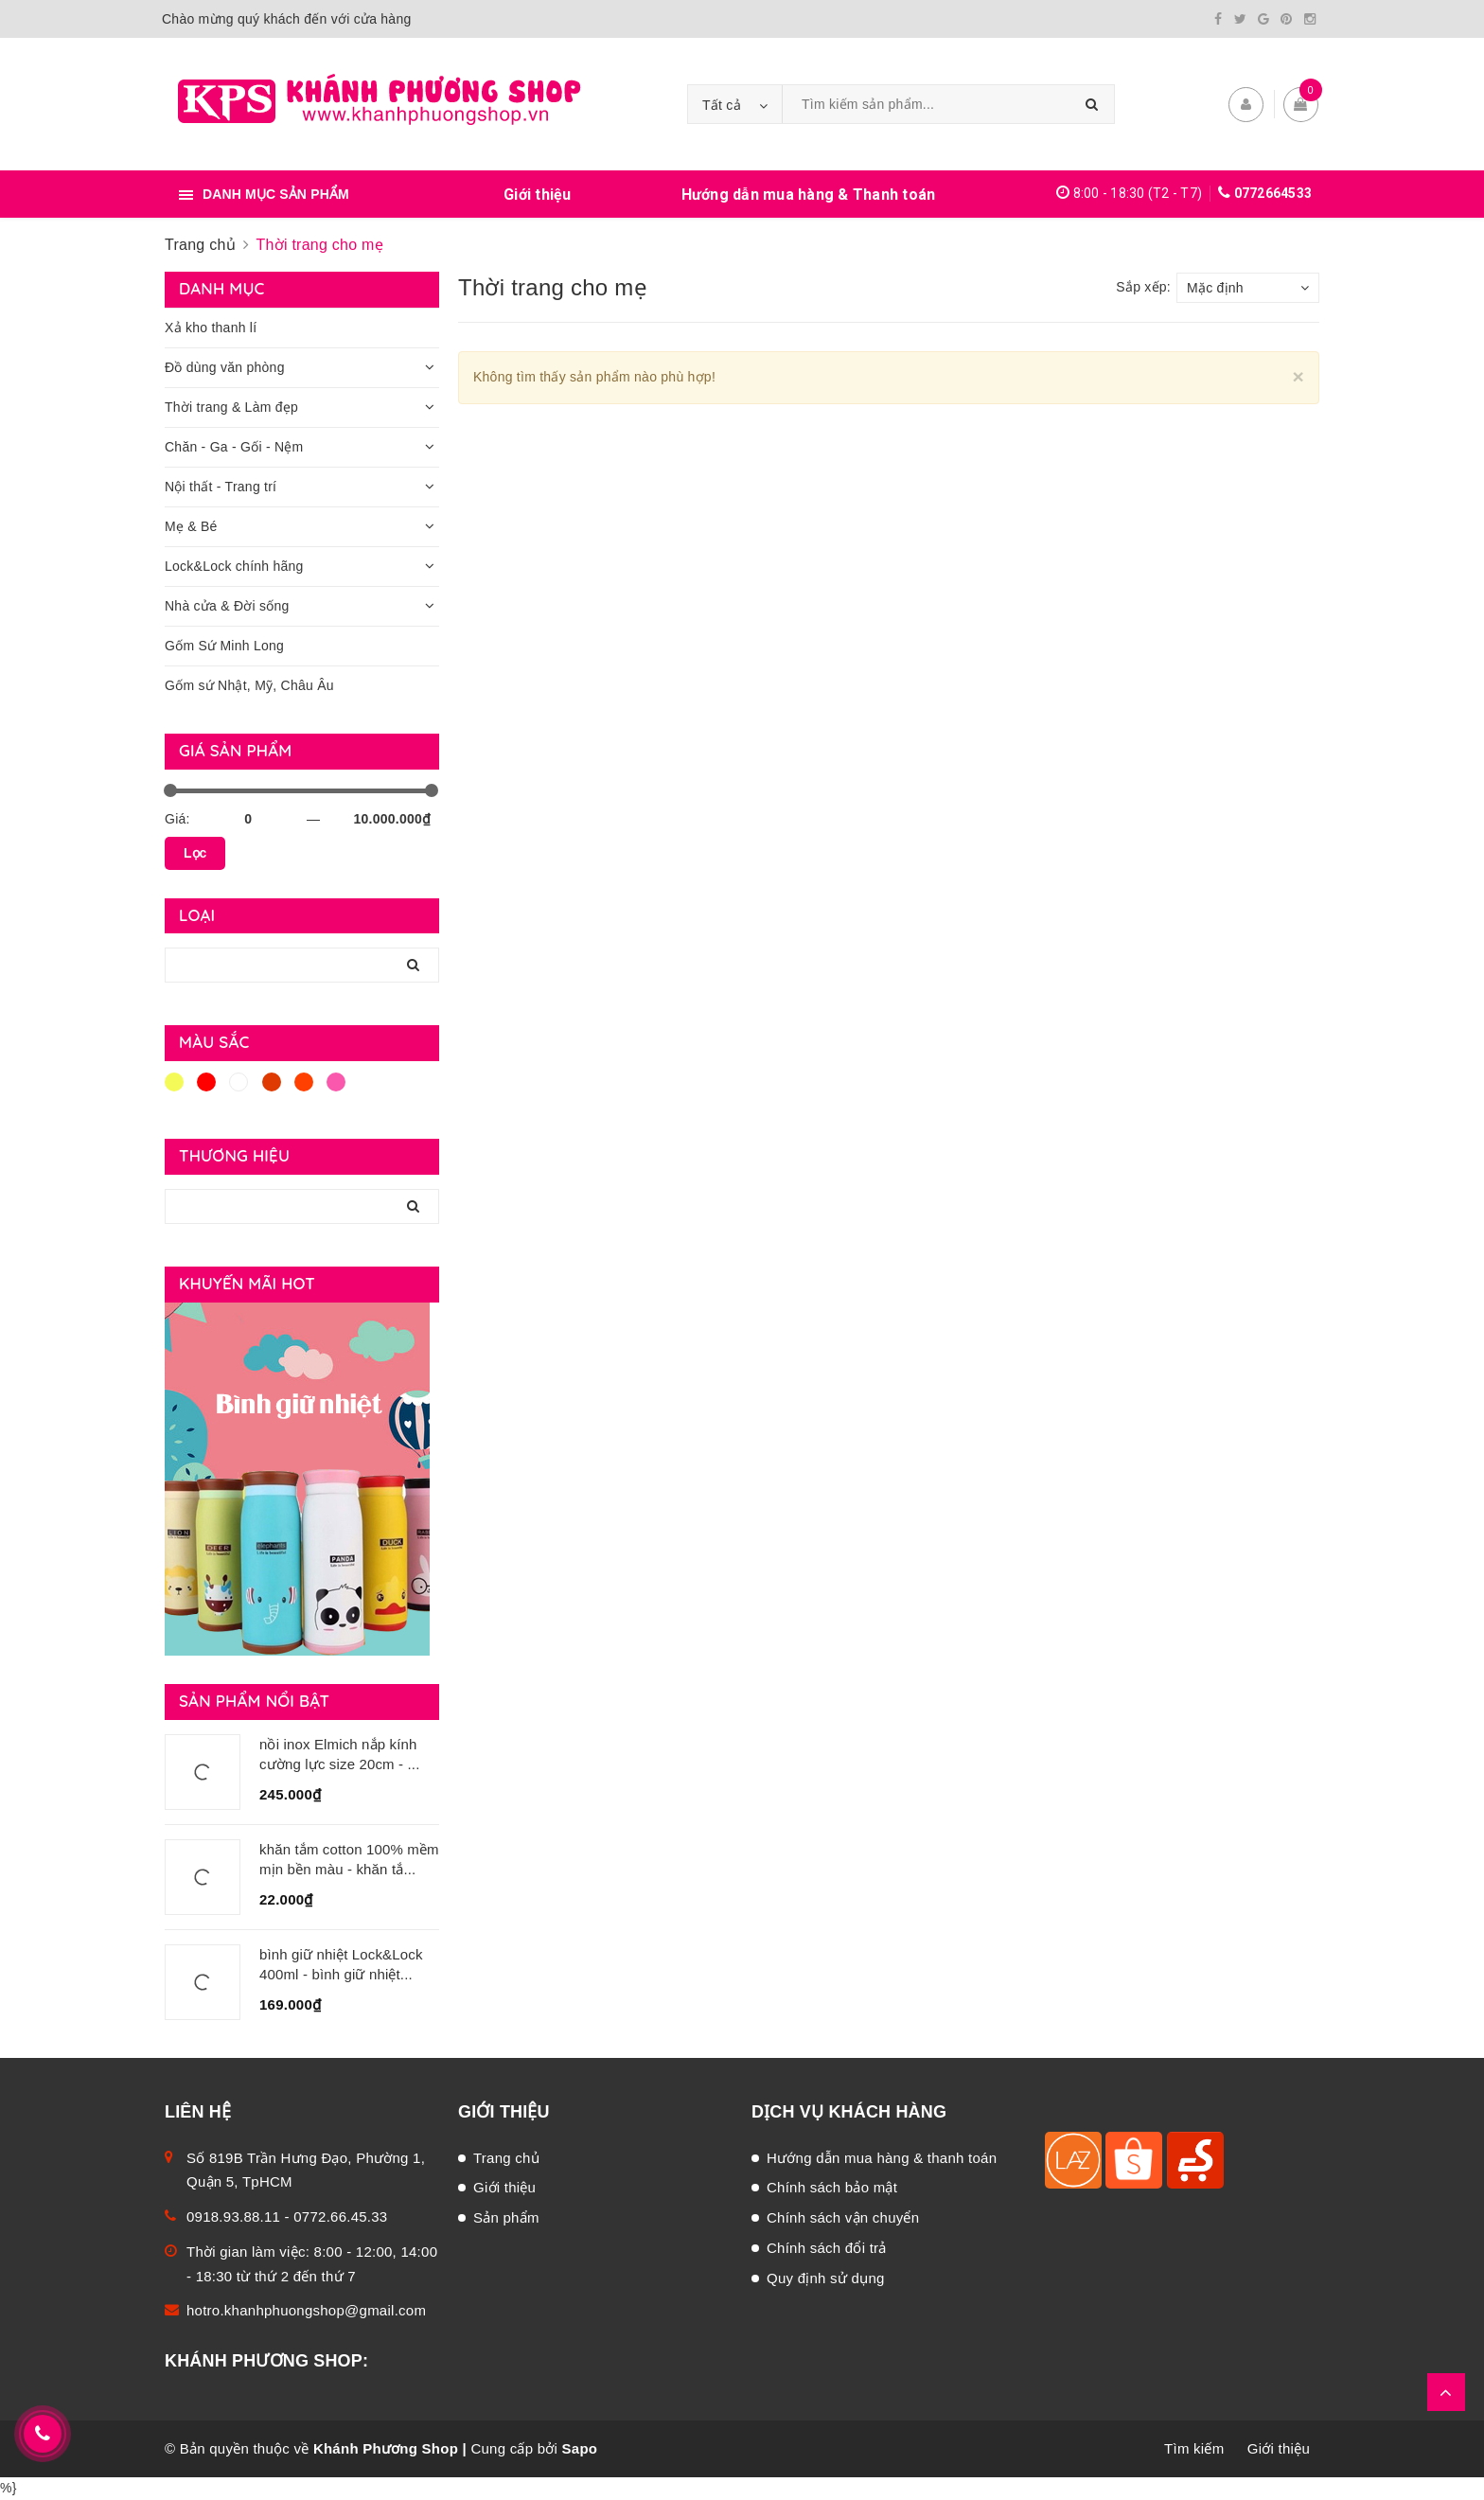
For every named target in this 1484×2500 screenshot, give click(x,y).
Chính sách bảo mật (832, 2187)
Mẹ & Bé (191, 526)
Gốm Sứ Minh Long (224, 645)
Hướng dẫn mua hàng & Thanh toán (808, 195)
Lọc (195, 852)
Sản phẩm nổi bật (254, 1701)
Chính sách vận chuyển (843, 2217)
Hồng (336, 1082)
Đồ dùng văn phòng (225, 367)
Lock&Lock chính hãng (234, 566)
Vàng (174, 1082)
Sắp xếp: (1143, 286)
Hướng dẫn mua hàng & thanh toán (882, 2158)
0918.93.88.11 (233, 2216)
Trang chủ (506, 2158)
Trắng (238, 1082)
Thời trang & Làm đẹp (231, 407)
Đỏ (206, 1082)
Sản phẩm (506, 2217)
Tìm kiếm (1194, 2448)
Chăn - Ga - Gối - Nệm (234, 446)
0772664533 (1273, 193)
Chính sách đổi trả (827, 2248)
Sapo (580, 2448)
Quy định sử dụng (826, 2278)
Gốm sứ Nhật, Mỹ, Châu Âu (249, 685)
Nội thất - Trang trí (220, 486)
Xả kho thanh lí (210, 327)
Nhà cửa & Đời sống (227, 605)
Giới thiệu (538, 195)
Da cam (303, 1082)
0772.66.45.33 (340, 2216)
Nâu (271, 1082)
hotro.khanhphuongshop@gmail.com (306, 2310)
